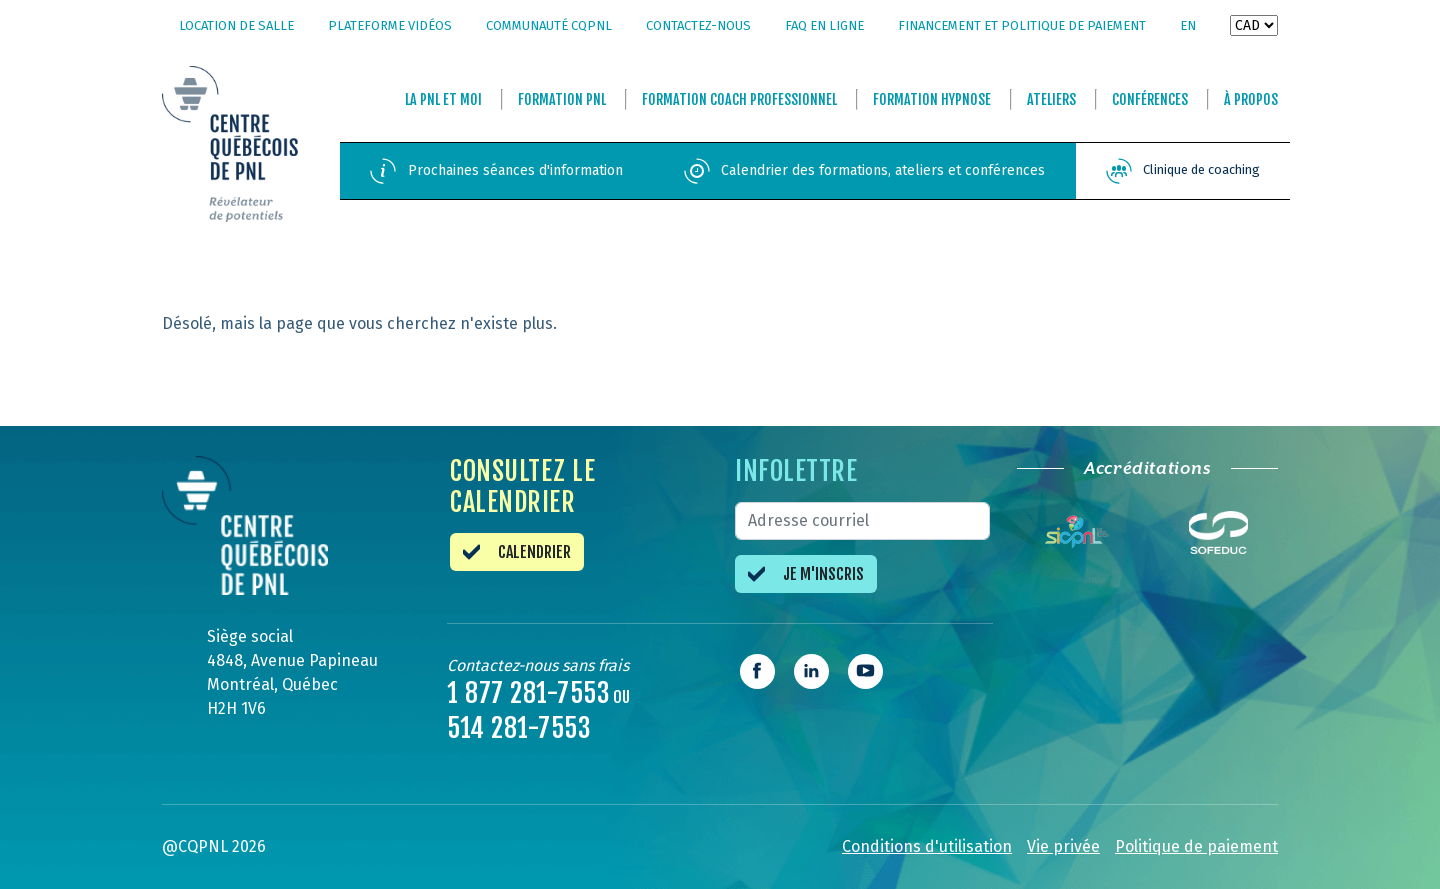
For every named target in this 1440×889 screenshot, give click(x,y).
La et (443, 99)
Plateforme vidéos (390, 25)
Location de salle (236, 25)
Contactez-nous (698, 25)
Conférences (1150, 99)
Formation (562, 99)
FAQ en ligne (824, 25)
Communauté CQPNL (549, 25)
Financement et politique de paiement (1022, 25)
